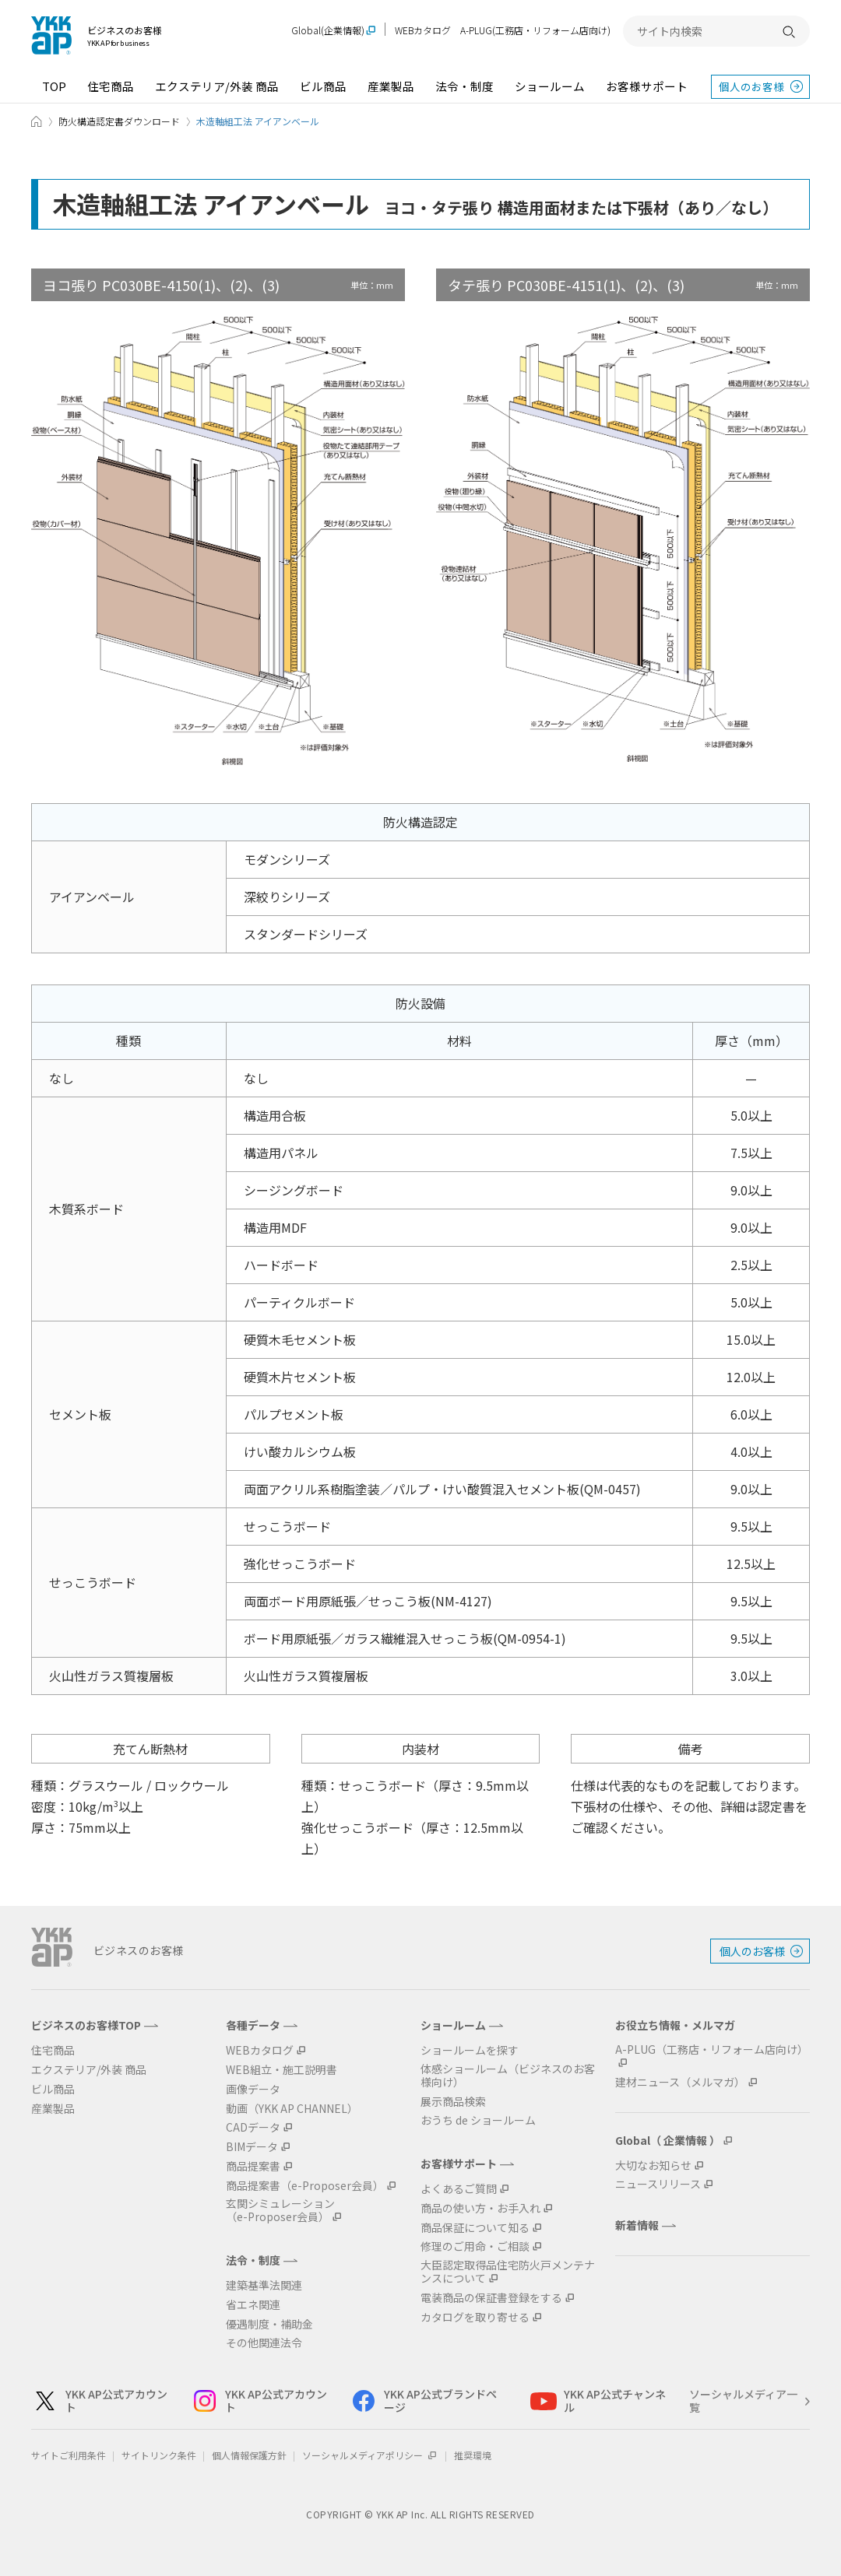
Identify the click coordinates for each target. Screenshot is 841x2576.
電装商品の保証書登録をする (491, 2297)
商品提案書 (253, 2166)
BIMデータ (252, 2146)
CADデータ (253, 2127)
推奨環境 (472, 2455)
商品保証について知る (475, 2227)
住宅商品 (110, 86)
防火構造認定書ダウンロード (119, 121)
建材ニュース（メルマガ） (680, 2082)
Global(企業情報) (327, 31)
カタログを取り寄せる (475, 2317)
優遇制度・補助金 (269, 2324)
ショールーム (550, 86)
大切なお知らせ (653, 2165)
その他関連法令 (264, 2343)
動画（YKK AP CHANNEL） (292, 2108)
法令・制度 (464, 86)
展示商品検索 (453, 2101)
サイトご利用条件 (68, 2455)
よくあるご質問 (458, 2188)
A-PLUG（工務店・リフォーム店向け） (711, 2050)
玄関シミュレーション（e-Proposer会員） (280, 2210)
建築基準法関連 (264, 2285)
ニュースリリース (658, 2184)
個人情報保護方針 (249, 2455)
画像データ (253, 2089)
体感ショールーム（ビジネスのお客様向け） (507, 2075)
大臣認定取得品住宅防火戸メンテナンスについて (507, 2271)
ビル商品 (323, 86)
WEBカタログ (423, 30)
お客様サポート (647, 86)
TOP (54, 86)
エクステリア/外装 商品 (217, 86)
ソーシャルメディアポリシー (370, 2455)
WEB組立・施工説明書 (281, 2069)
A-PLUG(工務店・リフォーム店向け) (535, 30)
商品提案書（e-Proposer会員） (305, 2185)
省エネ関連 (253, 2304)
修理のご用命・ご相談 (475, 2246)
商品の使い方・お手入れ (480, 2208)
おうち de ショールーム (478, 2120)
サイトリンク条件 (158, 2455)
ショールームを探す (469, 2050)
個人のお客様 (751, 86)
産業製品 (391, 86)
